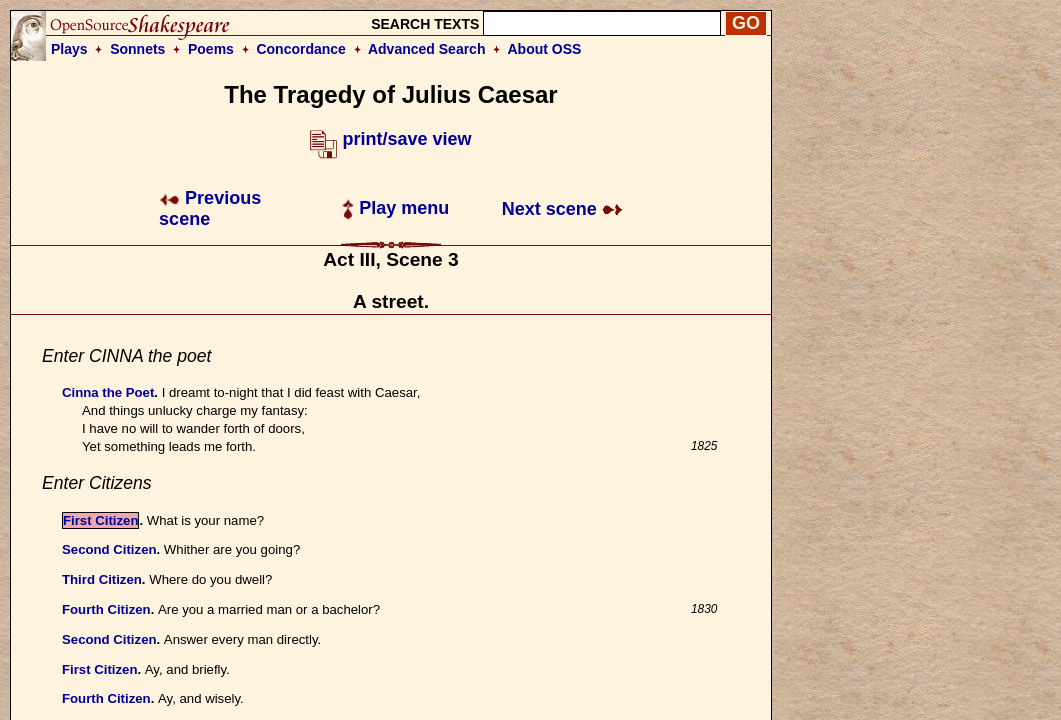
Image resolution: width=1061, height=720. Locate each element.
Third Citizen (102, 579)
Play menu (395, 208)
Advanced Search (427, 49)
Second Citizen (109, 549)
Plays (69, 49)
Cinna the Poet (108, 392)
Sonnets (137, 49)
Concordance (300, 49)
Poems (211, 49)
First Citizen (100, 520)
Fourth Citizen (106, 609)
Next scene (562, 209)
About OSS (545, 49)
